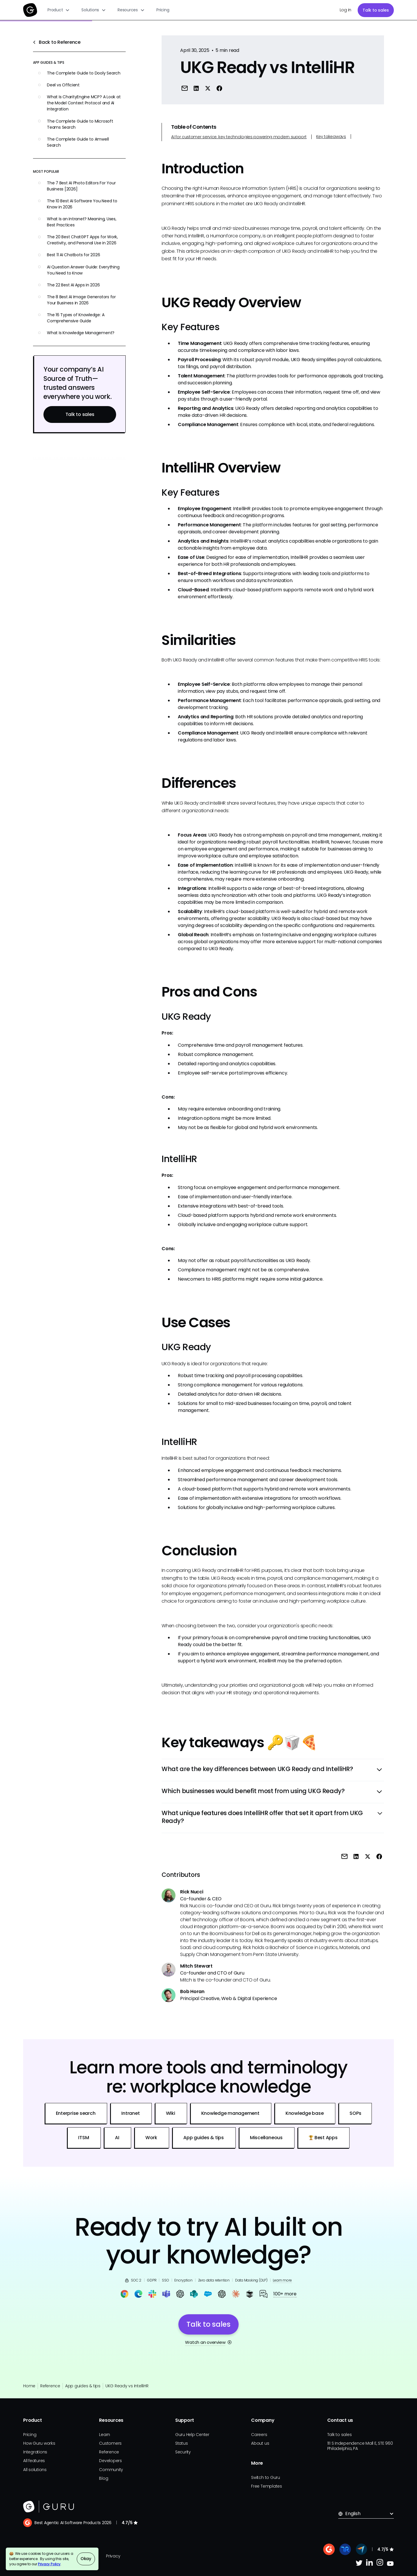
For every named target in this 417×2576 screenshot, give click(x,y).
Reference (50, 2386)
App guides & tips (82, 2386)
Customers (110, 2443)
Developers (110, 2461)
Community (111, 2470)
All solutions (35, 2470)
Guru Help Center (192, 2434)
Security (183, 2452)
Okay (86, 2559)
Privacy (113, 2556)
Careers (259, 2434)
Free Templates (266, 2486)
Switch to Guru (265, 2477)
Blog (103, 2478)
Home (29, 2386)
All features (34, 2461)
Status (181, 2443)
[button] (59, 10)
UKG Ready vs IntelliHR (127, 2386)
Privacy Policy (49, 2564)
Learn (104, 2434)
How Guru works (39, 2443)
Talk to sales (376, 10)
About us (260, 2443)
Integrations (35, 2452)
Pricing (162, 10)
